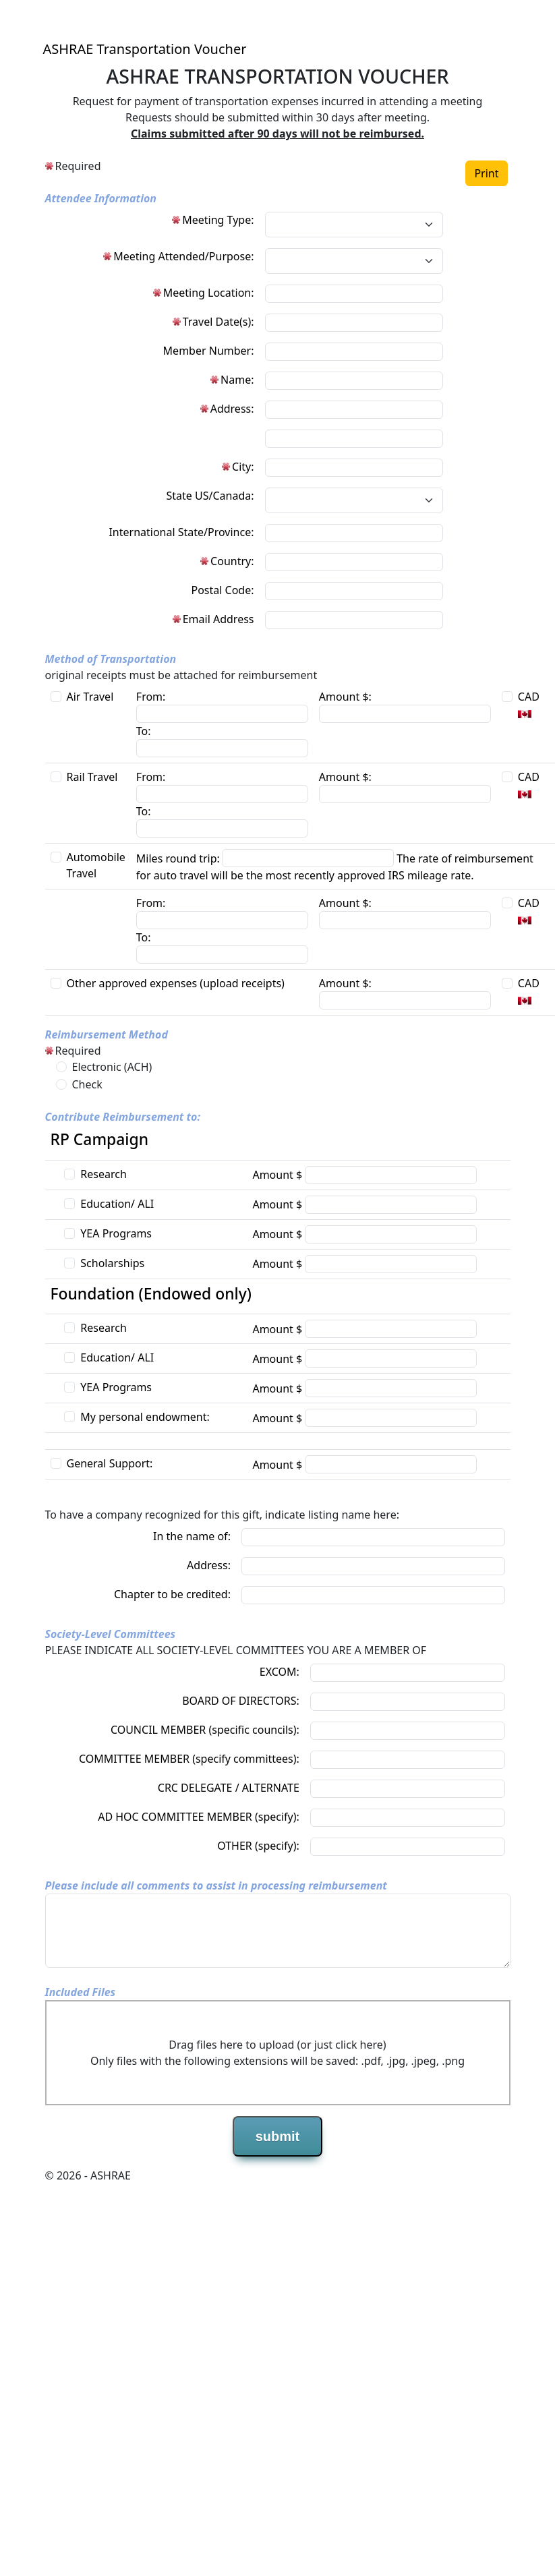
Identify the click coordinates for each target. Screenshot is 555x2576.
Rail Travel (92, 776)
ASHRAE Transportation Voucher (145, 49)
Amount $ (344, 696)
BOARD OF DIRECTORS (239, 1700)
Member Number (207, 350)
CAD (528, 696)
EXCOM (278, 1671)
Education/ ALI (117, 1203)
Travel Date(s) (217, 321)
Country (230, 561)
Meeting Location (207, 292)
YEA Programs (116, 1233)
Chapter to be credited (171, 1594)
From (149, 696)
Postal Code (221, 590)
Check (87, 1084)
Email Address (218, 619)
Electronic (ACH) (112, 1066)
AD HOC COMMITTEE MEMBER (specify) (197, 1816)
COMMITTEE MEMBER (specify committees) (188, 1758)
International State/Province (180, 532)
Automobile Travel (96, 865)
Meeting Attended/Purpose (182, 256)
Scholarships (112, 1263)
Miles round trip (176, 858)
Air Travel (90, 696)
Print (486, 173)
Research (103, 1174)
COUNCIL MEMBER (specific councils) (204, 1729)
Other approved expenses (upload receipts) (176, 983)
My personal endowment (143, 1416)
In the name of (190, 1536)
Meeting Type (216, 219)
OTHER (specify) (256, 1845)
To (142, 731)
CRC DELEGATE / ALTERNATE (228, 1787)
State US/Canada (209, 495)
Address (231, 408)
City (241, 466)
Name (236, 379)
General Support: (110, 1463)
